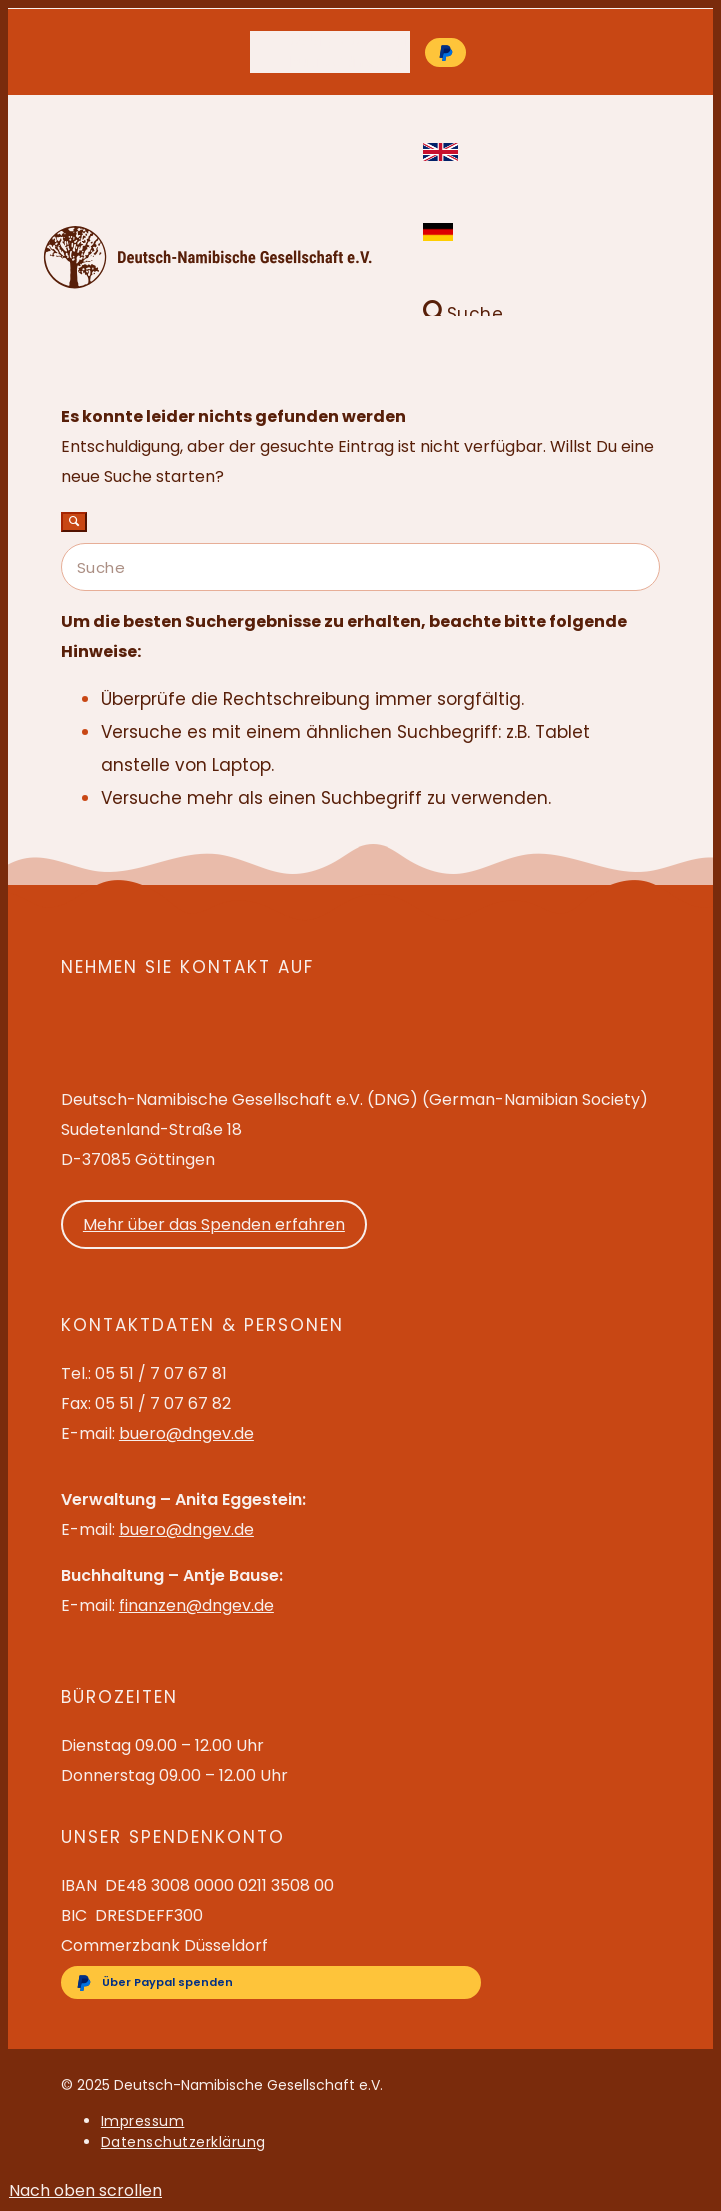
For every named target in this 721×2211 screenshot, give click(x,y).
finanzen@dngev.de (196, 1605)
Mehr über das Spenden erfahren (214, 1224)
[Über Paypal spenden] (445, 52)
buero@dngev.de (350, 62)
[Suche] (458, 314)
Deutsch (437, 232)
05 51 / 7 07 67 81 (349, 41)
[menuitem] (350, 41)
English (437, 152)
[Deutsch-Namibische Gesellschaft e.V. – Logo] (208, 283)
